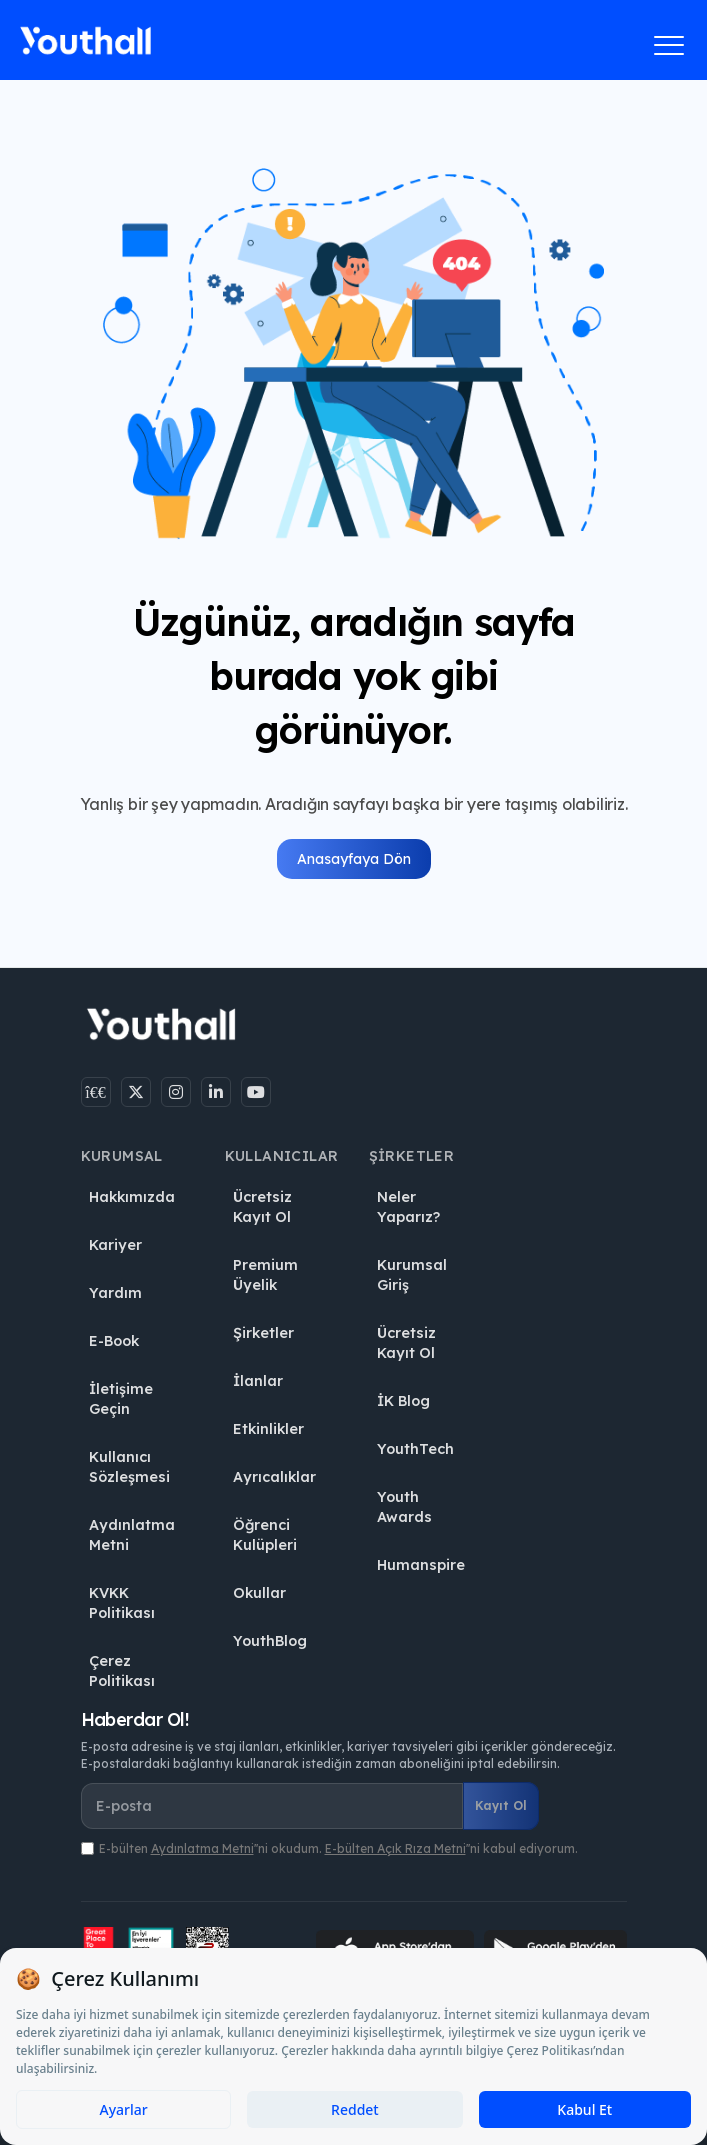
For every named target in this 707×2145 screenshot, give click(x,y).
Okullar (259, 1593)
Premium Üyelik (265, 1275)
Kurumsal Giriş (412, 1275)
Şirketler (263, 1333)
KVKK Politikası (122, 1603)
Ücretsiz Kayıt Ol (262, 1207)
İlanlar (258, 1381)
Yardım (115, 1293)
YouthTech (415, 1449)
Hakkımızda (132, 1197)
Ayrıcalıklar (274, 1477)
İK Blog (403, 1401)
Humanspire (421, 1565)
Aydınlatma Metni (132, 1535)
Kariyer (115, 1245)
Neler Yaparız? (408, 1207)
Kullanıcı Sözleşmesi (129, 1467)
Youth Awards (404, 1507)
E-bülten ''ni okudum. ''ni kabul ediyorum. (338, 1848)
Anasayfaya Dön (354, 859)
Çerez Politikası (122, 1671)
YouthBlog (270, 1641)
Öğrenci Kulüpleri (265, 1535)
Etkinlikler (268, 1429)
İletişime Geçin (121, 1399)
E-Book (114, 1341)
